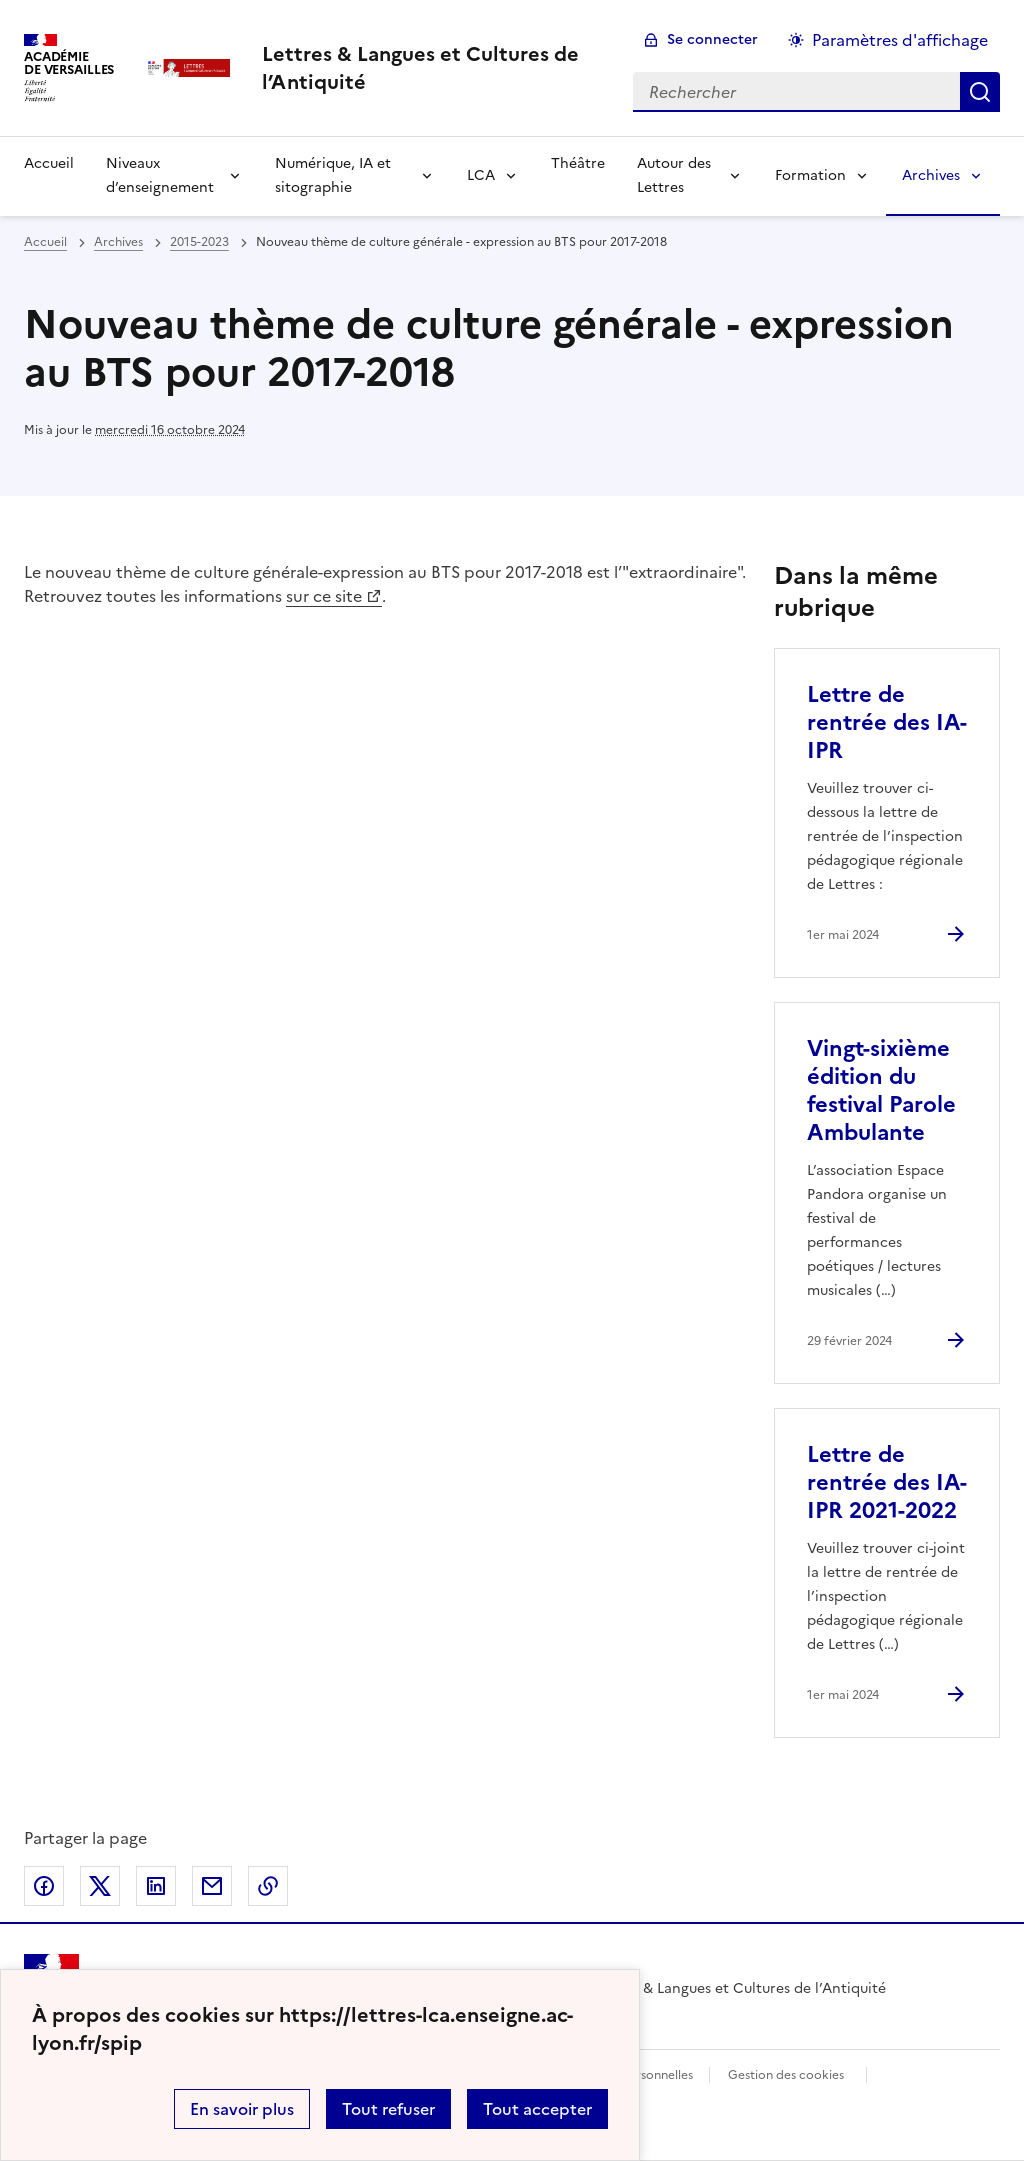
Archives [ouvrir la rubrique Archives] (118, 242)
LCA (481, 175)
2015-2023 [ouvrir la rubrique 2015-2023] (199, 242)
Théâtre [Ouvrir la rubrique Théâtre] (578, 163)
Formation (810, 175)
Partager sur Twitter (100, 1886)
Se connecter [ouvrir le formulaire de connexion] (712, 39)
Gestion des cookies (786, 2075)
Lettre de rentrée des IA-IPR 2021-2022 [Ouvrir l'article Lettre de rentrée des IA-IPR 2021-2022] (887, 1482)
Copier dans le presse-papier (268, 1886)
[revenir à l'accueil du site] (431, 68)
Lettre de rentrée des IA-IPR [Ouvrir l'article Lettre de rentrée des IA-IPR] (887, 722)
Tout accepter (537, 2109)
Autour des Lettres (674, 175)
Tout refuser (388, 2109)
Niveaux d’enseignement (160, 175)
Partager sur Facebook (44, 1886)
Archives (931, 175)
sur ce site (324, 596)
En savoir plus (242, 2109)
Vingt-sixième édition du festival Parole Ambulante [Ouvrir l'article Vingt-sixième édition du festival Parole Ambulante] (881, 1090)
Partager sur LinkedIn (156, 1886)
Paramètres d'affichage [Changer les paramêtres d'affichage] (900, 40)
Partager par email (212, 1886)
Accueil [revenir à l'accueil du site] (45, 242)
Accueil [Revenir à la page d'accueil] (49, 163)
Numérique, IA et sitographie (333, 175)
